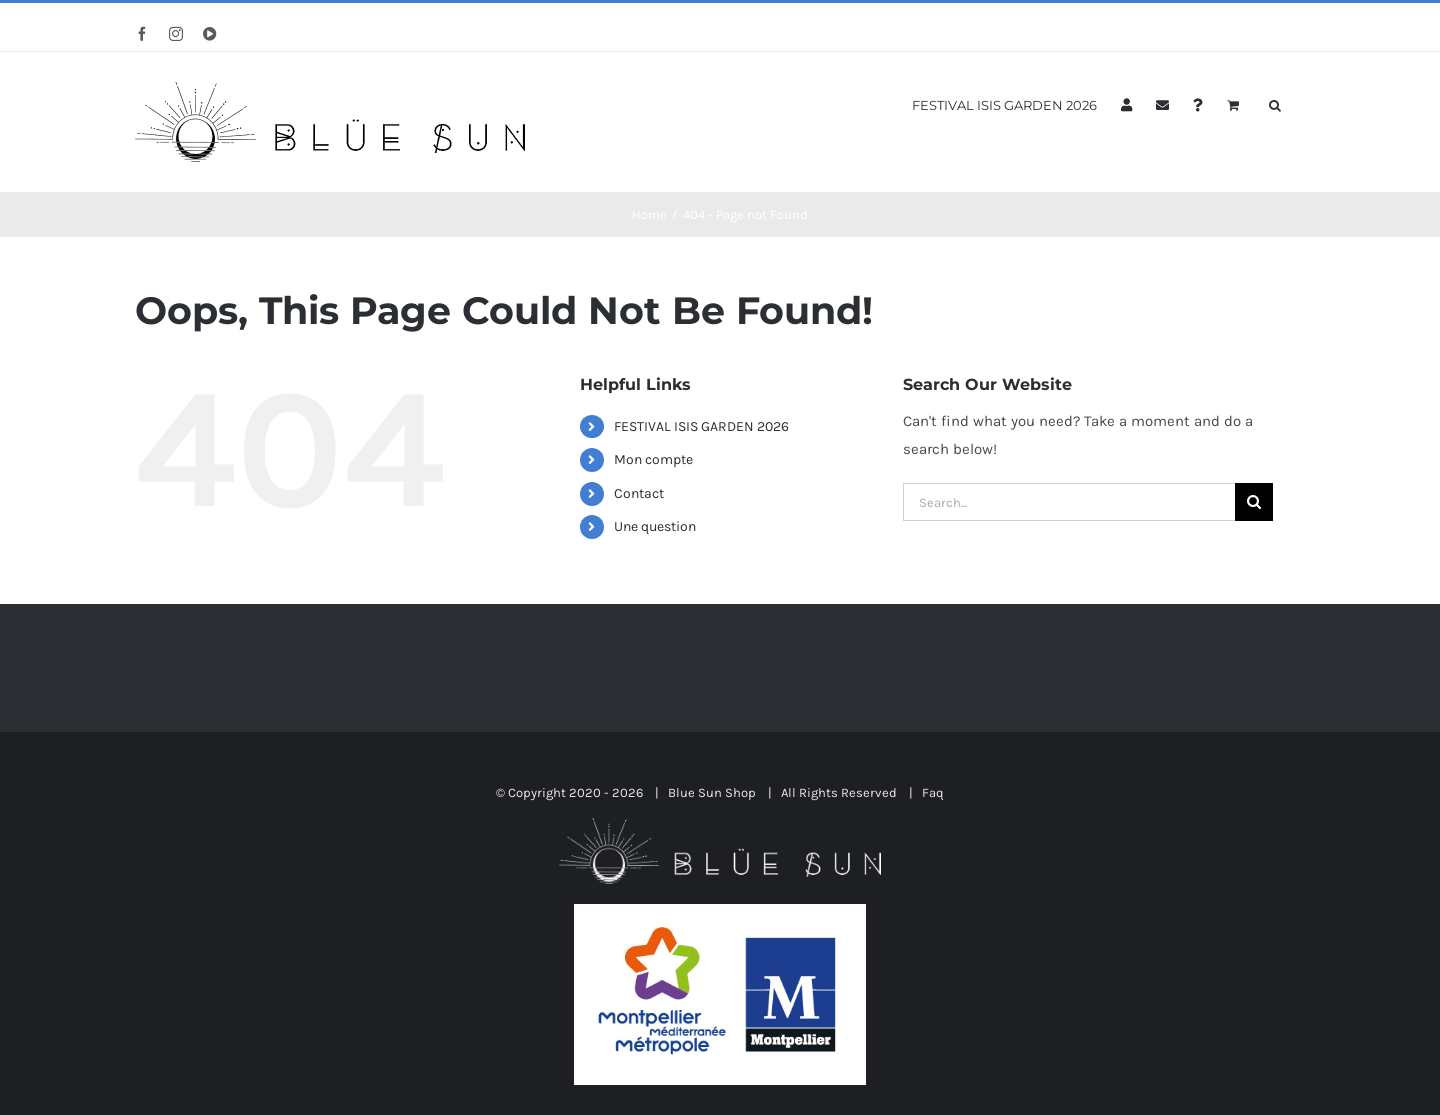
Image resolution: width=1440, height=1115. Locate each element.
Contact (639, 493)
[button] (1275, 103)
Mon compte (653, 459)
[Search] (1254, 502)
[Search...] (1069, 502)
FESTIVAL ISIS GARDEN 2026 (701, 426)
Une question (655, 526)
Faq (933, 792)
